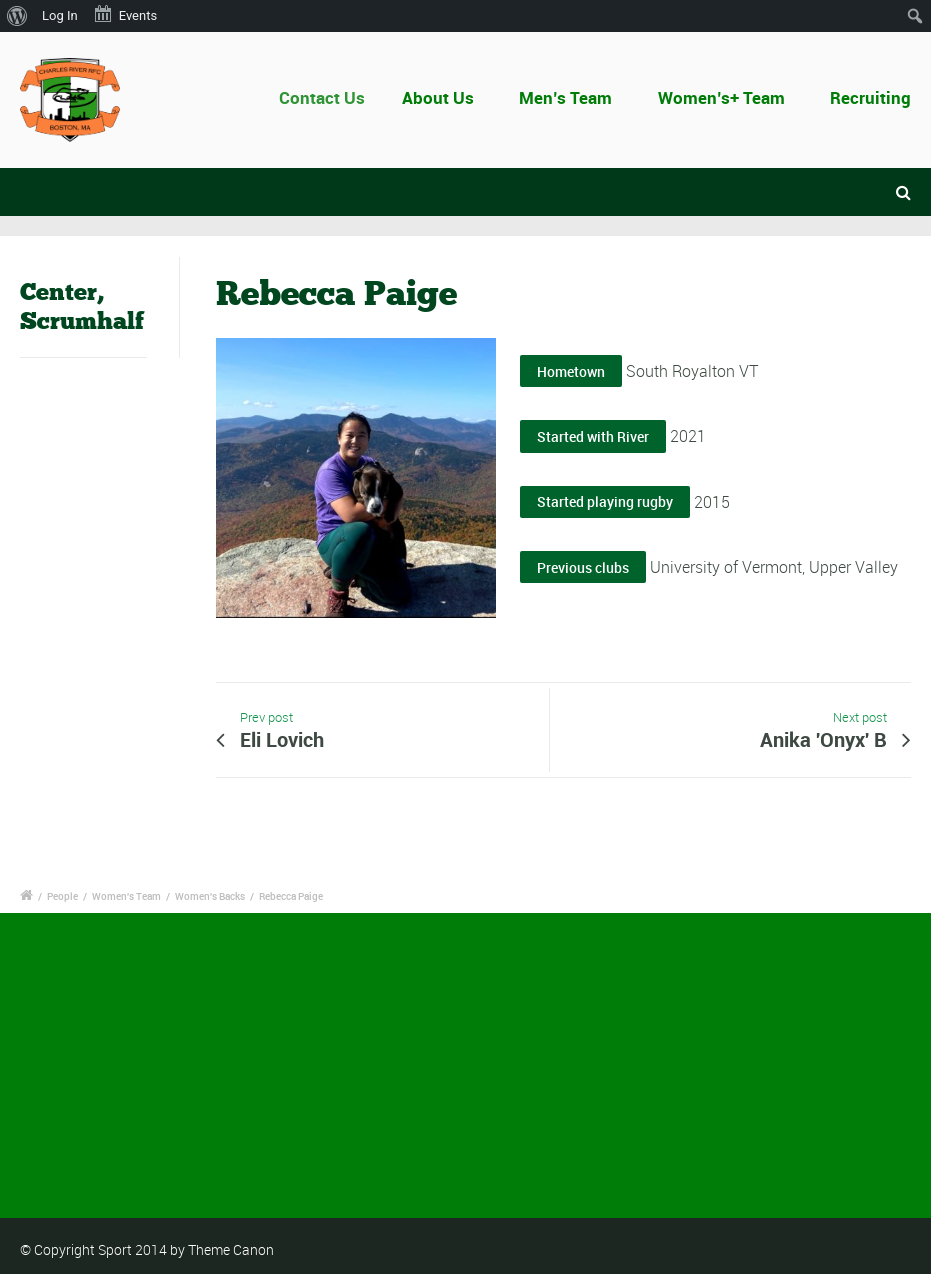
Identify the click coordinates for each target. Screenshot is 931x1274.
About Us (445, 97)
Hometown (571, 371)
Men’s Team (565, 97)
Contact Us (335, 97)
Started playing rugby (605, 501)
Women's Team (126, 896)
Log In (60, 15)
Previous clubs (583, 567)
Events (125, 14)
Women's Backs (210, 896)
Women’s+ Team (721, 97)
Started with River (593, 436)
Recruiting (870, 97)
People (62, 896)
